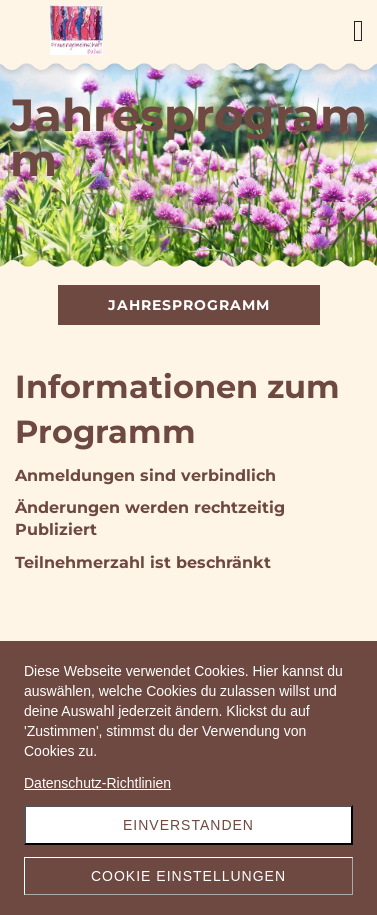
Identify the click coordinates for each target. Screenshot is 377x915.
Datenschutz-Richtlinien (97, 783)
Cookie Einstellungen (188, 876)
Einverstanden (188, 825)
